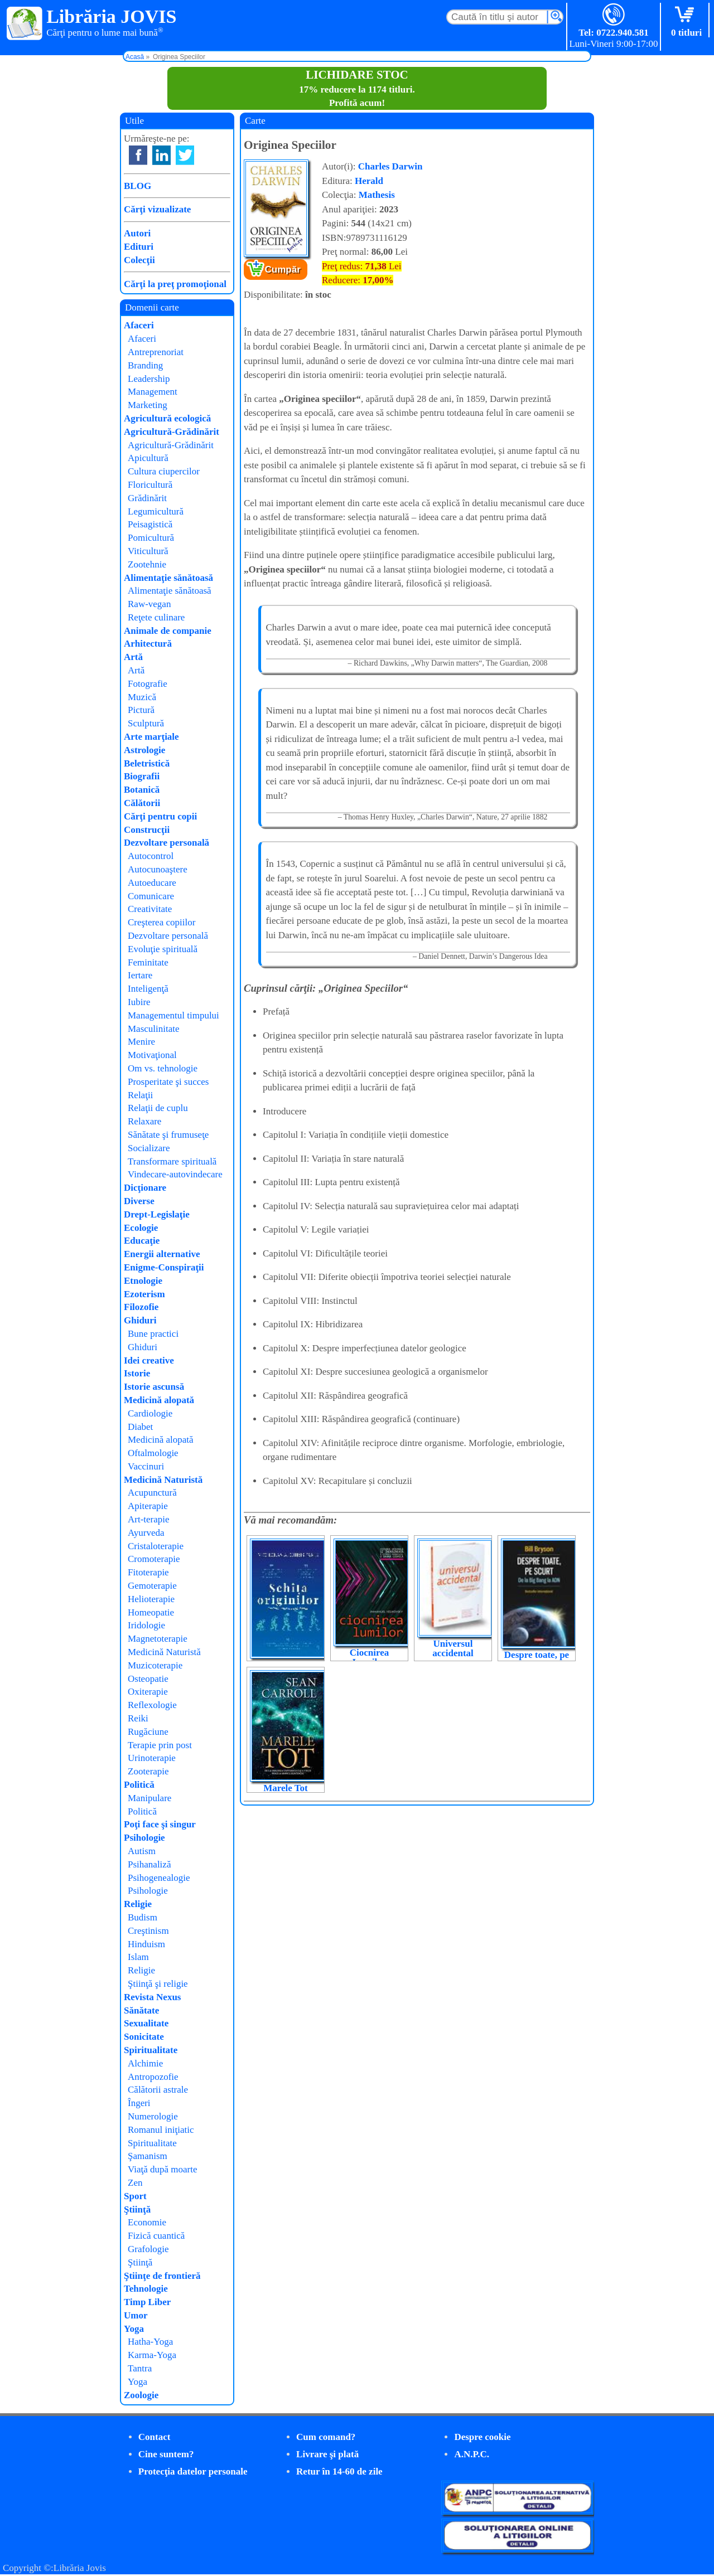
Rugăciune (148, 1731)
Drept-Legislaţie (157, 1214)
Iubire (139, 1002)
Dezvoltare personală (166, 842)
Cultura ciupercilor (164, 471)
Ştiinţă (137, 2209)
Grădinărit (147, 498)
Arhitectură (148, 643)
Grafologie (148, 2249)
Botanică (142, 789)
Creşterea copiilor (161, 922)
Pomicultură (151, 537)
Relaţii (140, 1095)
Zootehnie (147, 564)
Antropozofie (153, 2077)
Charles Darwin (390, 166)
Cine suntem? (166, 2454)
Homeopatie (151, 1612)
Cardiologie (150, 1413)
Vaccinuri (146, 1466)
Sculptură (146, 723)
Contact (154, 2437)
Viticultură (148, 551)
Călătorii (142, 803)
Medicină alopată (159, 1400)
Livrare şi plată (327, 2454)
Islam (138, 1957)
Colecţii (139, 260)
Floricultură (150, 484)
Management (152, 391)
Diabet (140, 1427)
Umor (135, 2315)
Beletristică (147, 763)
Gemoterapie (152, 1585)
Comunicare (151, 896)
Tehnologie (146, 2288)
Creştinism (148, 1930)
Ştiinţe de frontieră (162, 2276)
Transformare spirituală (172, 1161)
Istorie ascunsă (154, 1386)
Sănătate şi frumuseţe (168, 1134)
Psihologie (144, 1837)
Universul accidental (453, 1648)
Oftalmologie (153, 1453)
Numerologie (153, 2116)
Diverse (139, 1201)
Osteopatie (148, 1678)
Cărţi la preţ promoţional (175, 284)
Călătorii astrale (158, 2089)
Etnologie (143, 1280)
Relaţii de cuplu (158, 1108)
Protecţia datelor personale (193, 2471)
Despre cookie (482, 2437)
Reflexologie (152, 1705)
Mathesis (377, 195)
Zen (135, 2182)
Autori (137, 233)
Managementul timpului (173, 1015)
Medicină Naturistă (163, 1479)
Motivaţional (152, 1055)
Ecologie (141, 1227)
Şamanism (147, 2156)
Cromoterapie (154, 1559)
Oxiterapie (148, 1691)
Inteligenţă (148, 988)
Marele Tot (285, 1788)
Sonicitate (144, 2036)
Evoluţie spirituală (162, 949)
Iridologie (146, 1625)
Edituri (138, 246)
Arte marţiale (151, 736)
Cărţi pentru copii (160, 816)
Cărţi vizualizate (157, 209)
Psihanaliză (149, 1864)
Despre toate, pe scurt (536, 1660)
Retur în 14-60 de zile (339, 2471)
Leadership (149, 378)
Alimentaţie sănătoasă (168, 578)
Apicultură (148, 458)
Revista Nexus (152, 1997)
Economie (147, 2222)
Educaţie (142, 1240)
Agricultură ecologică (167, 418)
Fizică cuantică (156, 2235)
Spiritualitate (150, 2050)
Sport (135, 2196)
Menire (141, 1041)
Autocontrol (150, 856)
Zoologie (141, 2395)
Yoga (134, 2328)
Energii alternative (162, 1254)
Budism (142, 1917)
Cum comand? (325, 2437)
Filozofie (141, 1307)
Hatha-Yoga (150, 2341)
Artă (133, 657)
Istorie (137, 1373)
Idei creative (149, 1360)
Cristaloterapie (156, 1546)
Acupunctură (152, 1492)
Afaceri (139, 325)
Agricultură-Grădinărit (171, 431)
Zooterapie (148, 1771)
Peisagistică (150, 524)
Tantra (140, 2368)
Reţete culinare (156, 617)
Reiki (138, 1718)
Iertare (140, 975)
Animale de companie (167, 630)
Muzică (142, 697)
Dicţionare (145, 1187)
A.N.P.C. (471, 2454)
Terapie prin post (160, 1745)
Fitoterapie (148, 1572)
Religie (138, 1904)
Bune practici (153, 1333)
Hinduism (146, 1944)
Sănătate (141, 2010)
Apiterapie (148, 1506)
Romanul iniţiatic (161, 2129)
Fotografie (147, 683)
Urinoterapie (152, 1758)
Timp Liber (147, 2302)
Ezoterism (144, 1294)
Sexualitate (146, 2023)
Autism (142, 1851)
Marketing (147, 405)
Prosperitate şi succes (168, 1081)
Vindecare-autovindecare (175, 1174)
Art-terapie (149, 1519)
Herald (369, 181)
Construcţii (147, 829)
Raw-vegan (149, 604)
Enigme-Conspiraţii (164, 1267)
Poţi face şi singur (160, 1824)
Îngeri (139, 2103)
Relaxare (144, 1121)
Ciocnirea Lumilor (369, 1657)
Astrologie (144, 750)
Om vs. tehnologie (162, 1068)
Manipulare (149, 1798)
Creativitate (150, 909)
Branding (145, 365)
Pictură (141, 710)
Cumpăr (283, 269)
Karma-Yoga (152, 2355)
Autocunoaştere (157, 869)
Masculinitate (154, 1028)
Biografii (142, 776)
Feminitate (148, 962)
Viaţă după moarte (162, 2169)
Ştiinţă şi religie (158, 1983)
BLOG (137, 186)
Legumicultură (156, 511)
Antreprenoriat (156, 352)
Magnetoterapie (157, 1638)
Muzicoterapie (155, 1665)
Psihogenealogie (159, 1877)
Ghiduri (140, 1320)
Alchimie (145, 2063)
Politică (139, 1784)
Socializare (149, 1148)
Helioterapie (151, 1599)
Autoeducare (152, 882)
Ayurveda (146, 1532)
